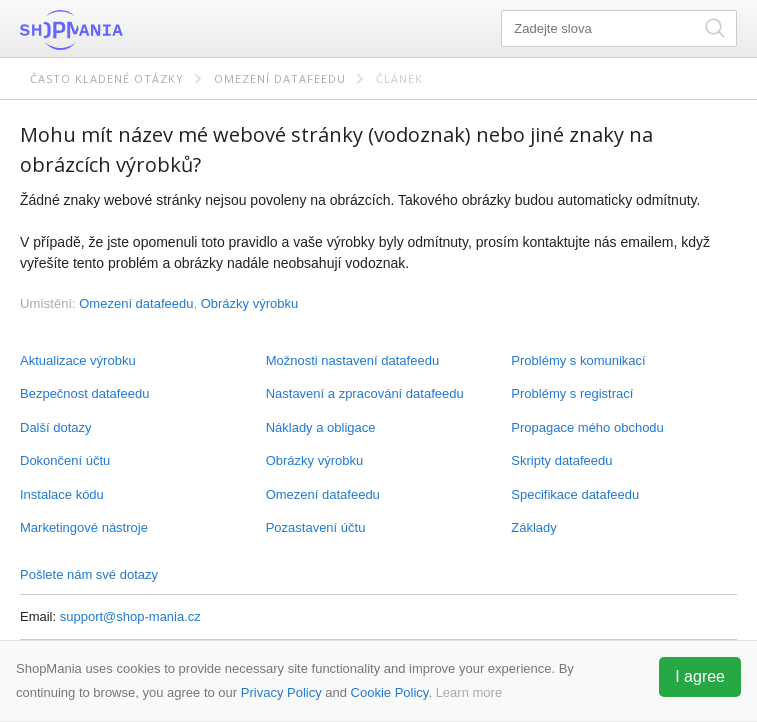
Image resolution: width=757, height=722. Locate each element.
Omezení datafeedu (280, 78)
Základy (534, 527)
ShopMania (120, 30)
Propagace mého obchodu (587, 427)
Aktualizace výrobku (78, 360)
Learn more (469, 692)
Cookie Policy (390, 692)
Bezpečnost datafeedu (84, 393)
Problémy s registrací (572, 393)
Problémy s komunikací (578, 360)
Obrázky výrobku (315, 460)
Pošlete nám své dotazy (89, 574)
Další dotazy (56, 427)
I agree (700, 676)
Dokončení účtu (65, 460)
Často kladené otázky (107, 78)
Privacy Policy (281, 692)
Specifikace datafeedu (575, 494)
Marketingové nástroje (84, 527)
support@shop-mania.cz (130, 616)
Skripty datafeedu (561, 460)
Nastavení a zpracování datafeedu (365, 393)
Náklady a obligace (321, 427)
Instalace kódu (62, 494)
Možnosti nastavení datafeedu (352, 360)
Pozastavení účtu (316, 527)
